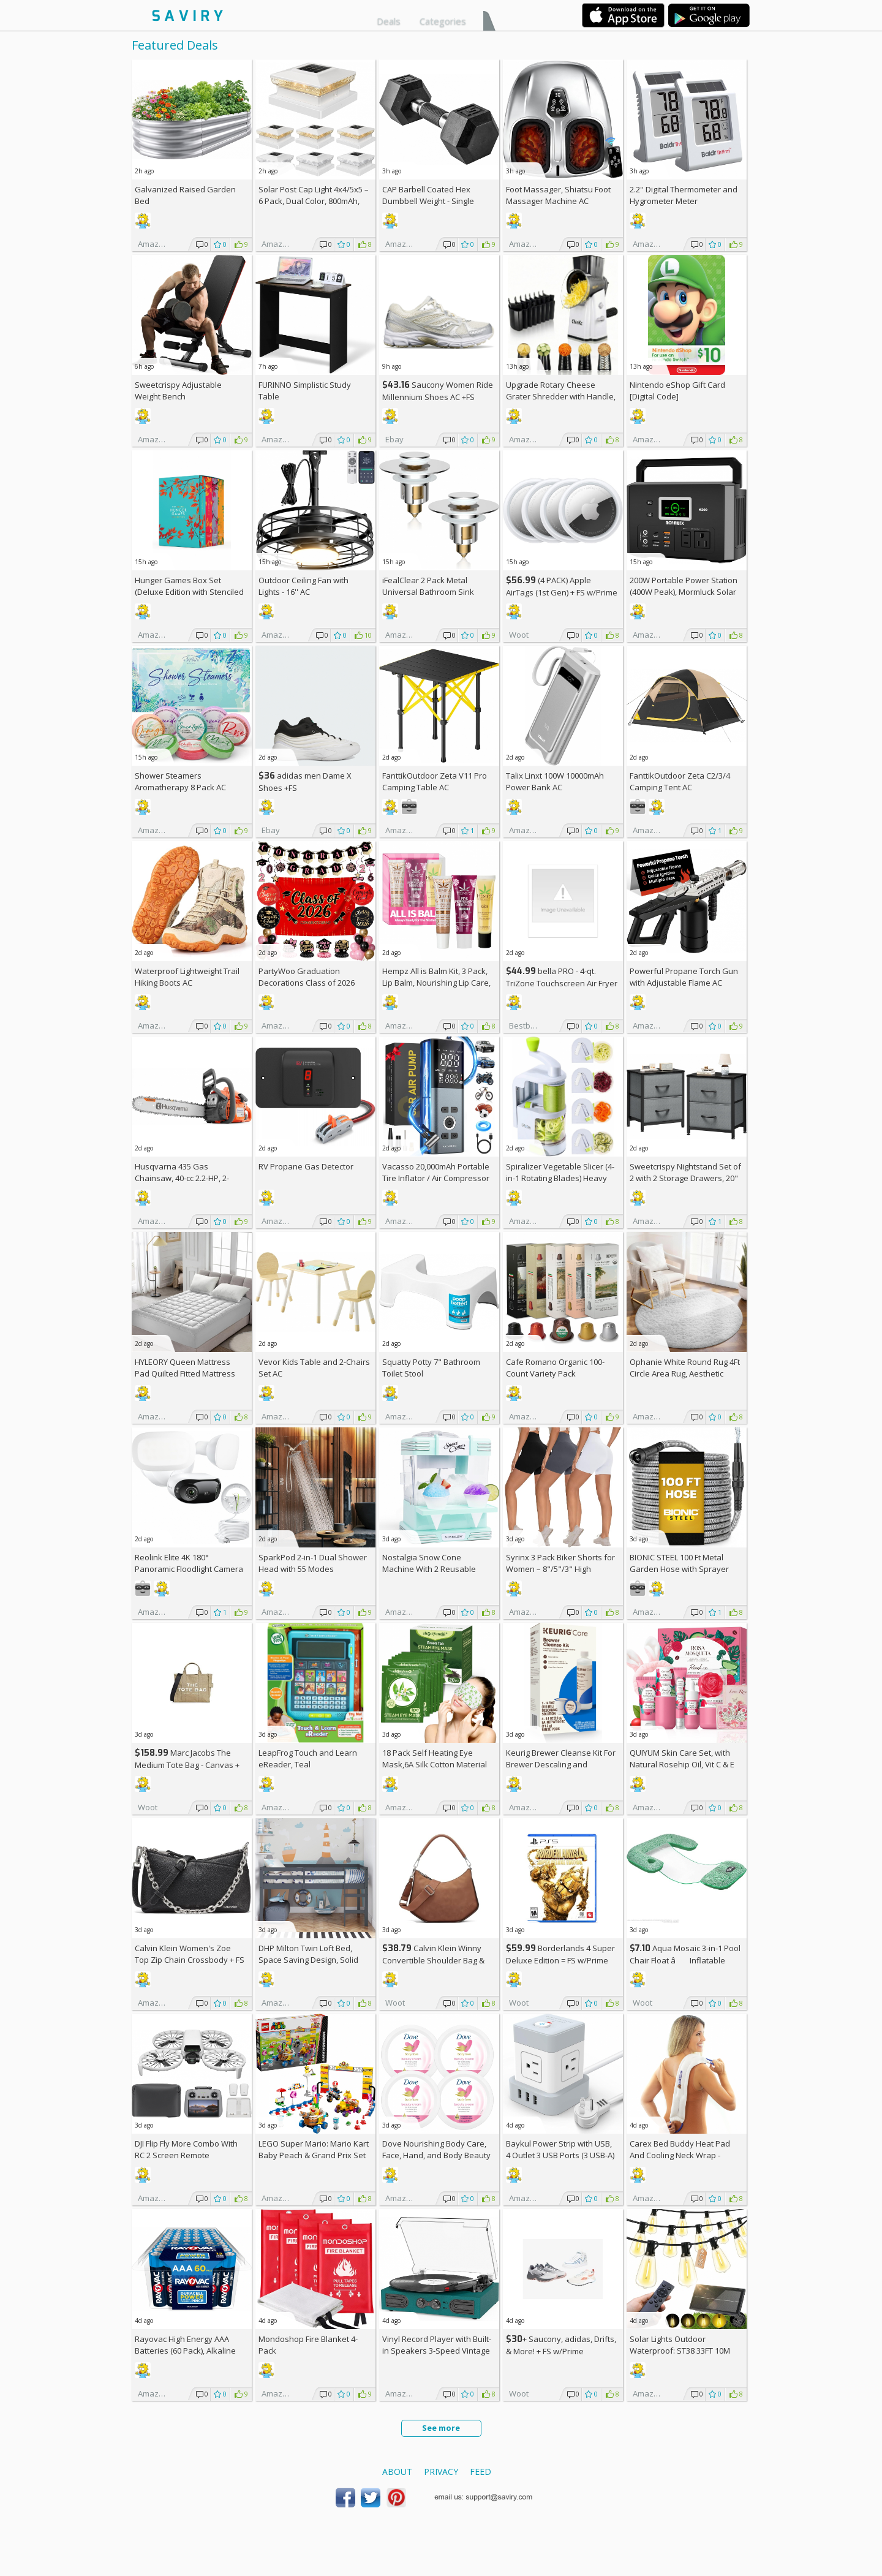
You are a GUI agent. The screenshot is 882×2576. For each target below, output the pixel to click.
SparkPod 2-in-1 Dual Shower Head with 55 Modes (312, 1563)
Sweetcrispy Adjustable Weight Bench (178, 390)
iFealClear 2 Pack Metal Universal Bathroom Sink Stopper (428, 592)
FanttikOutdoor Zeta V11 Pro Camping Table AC (434, 781)
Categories (443, 21)
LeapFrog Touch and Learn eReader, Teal (307, 1758)
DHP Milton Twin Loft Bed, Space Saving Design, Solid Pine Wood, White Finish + (311, 1960)
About (397, 2471)
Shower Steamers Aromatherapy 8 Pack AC (180, 781)
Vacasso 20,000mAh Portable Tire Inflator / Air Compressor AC (435, 1178)
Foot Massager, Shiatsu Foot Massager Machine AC (558, 195)
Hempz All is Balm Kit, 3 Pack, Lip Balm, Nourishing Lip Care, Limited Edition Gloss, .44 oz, (436, 982)
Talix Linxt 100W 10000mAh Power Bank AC (555, 781)
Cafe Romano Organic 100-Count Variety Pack (555, 1367)
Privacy (441, 2471)
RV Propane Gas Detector (305, 1166)
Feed (480, 2471)
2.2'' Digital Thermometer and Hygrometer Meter (683, 195)
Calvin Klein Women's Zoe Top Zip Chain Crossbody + (189, 1954)
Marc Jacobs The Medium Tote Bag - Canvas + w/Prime (187, 1764)
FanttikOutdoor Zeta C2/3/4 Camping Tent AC (680, 781)
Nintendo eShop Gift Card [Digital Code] (677, 390)
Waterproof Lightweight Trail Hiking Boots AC (187, 976)
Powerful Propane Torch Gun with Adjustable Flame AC (684, 976)
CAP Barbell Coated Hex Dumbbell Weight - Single (428, 195)
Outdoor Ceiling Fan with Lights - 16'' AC (303, 586)
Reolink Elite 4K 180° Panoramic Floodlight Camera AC (189, 1569)
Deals (389, 21)
